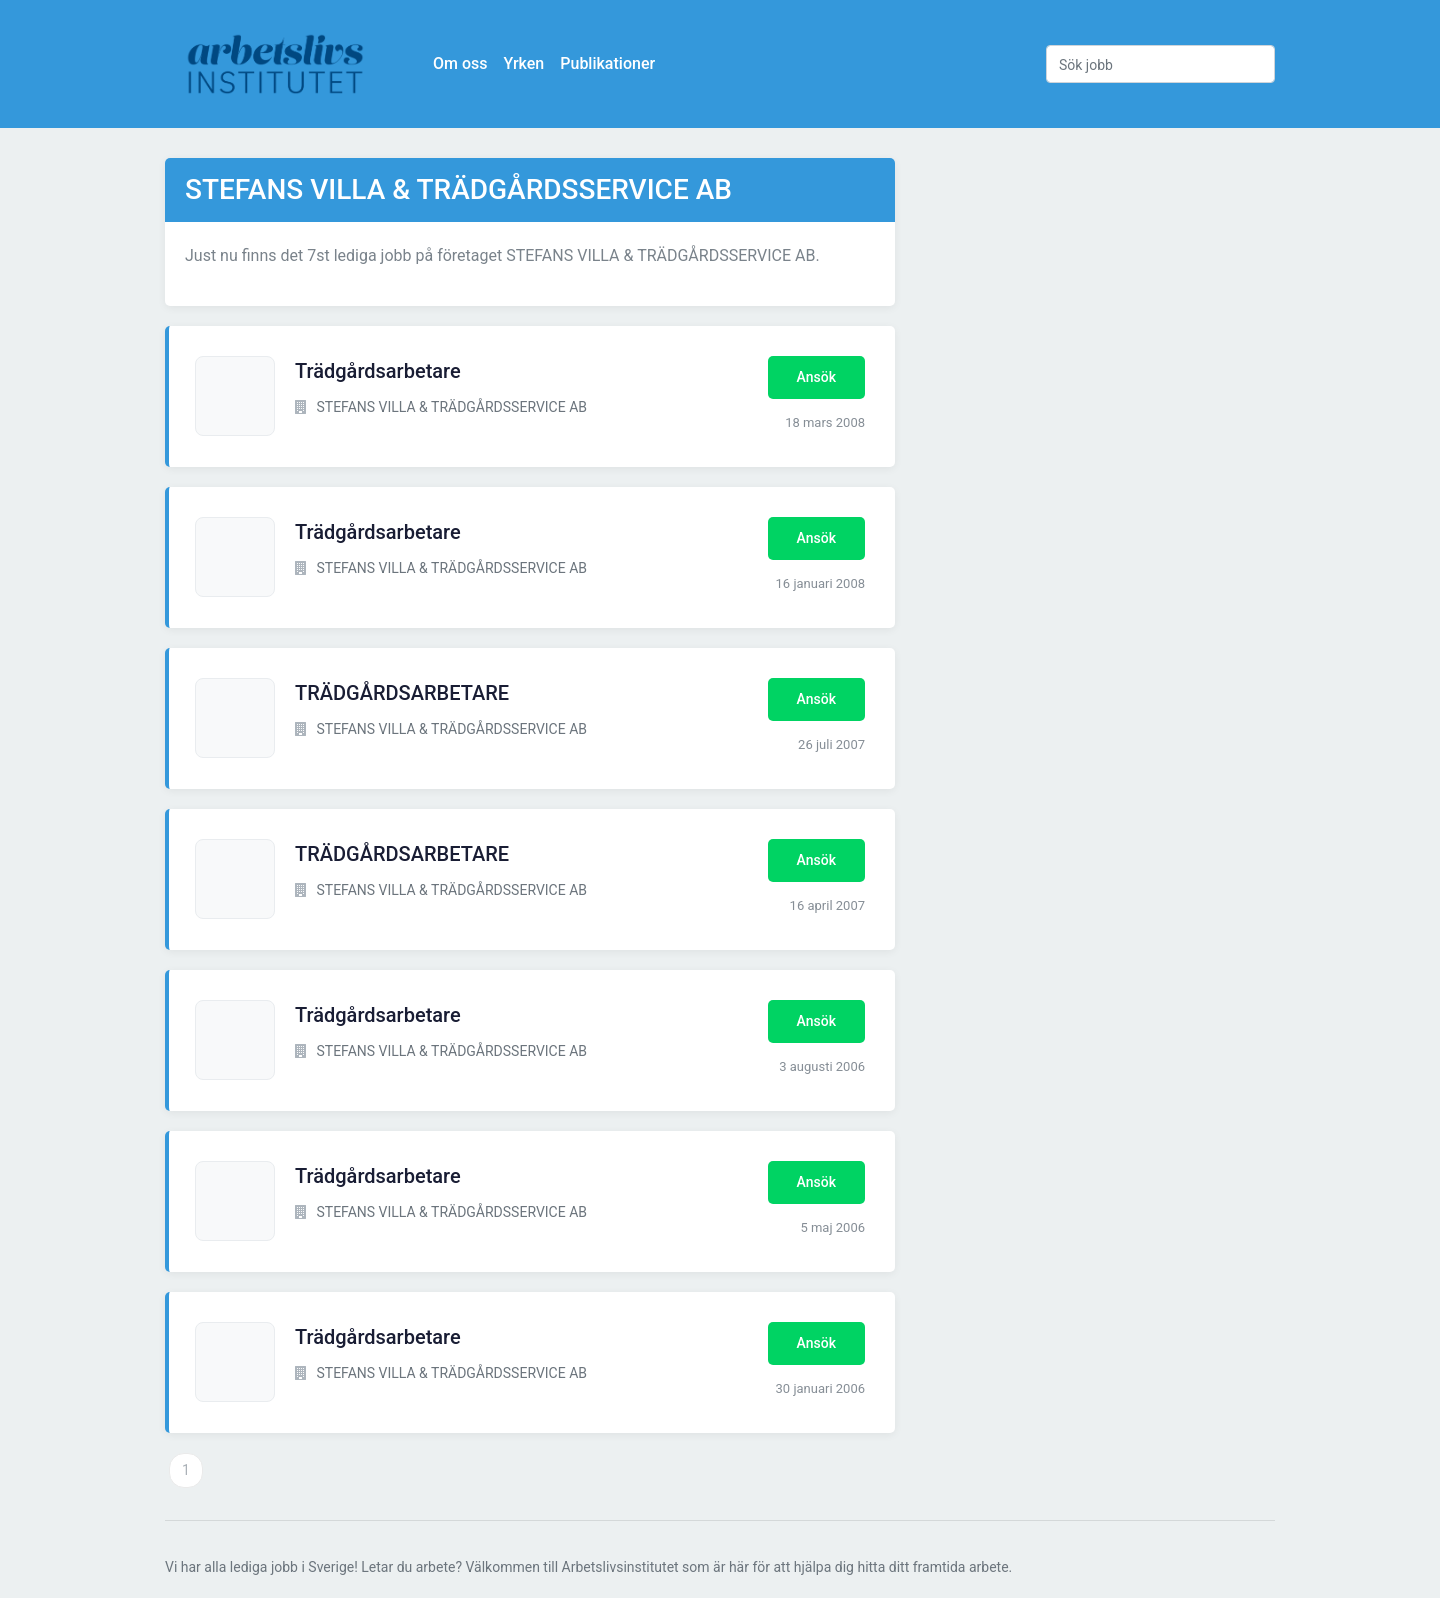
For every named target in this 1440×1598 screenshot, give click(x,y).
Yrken (523, 63)
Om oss (460, 63)
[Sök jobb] (1160, 64)
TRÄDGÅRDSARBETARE (402, 693)
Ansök (816, 377)
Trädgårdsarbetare (378, 371)
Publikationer (607, 63)
